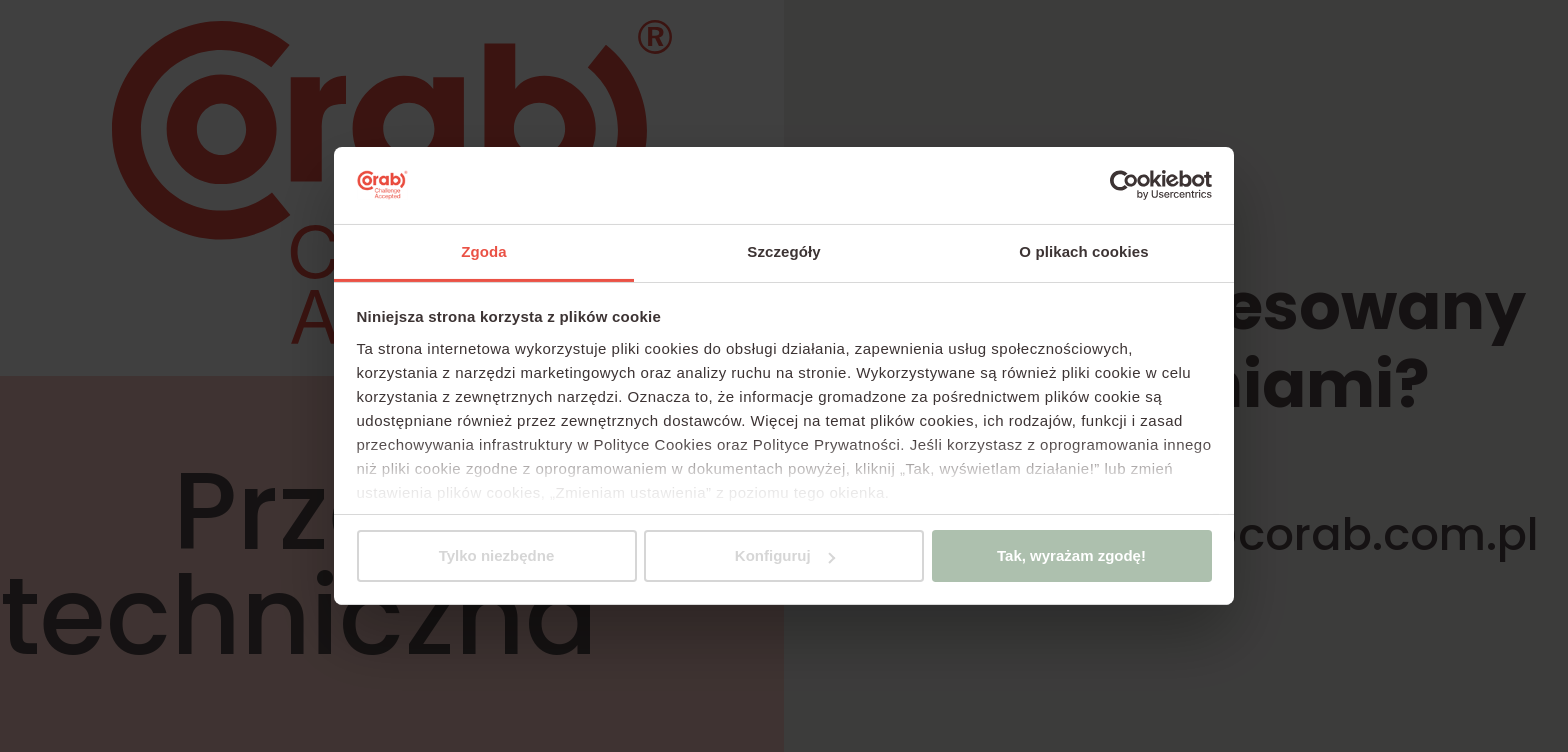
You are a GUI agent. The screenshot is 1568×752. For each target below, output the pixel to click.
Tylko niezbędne (497, 555)
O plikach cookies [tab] (1083, 251)
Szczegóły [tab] (783, 251)
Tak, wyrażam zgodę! (1071, 555)
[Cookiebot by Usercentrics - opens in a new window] (1124, 185)
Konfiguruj (785, 555)
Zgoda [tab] (484, 251)
